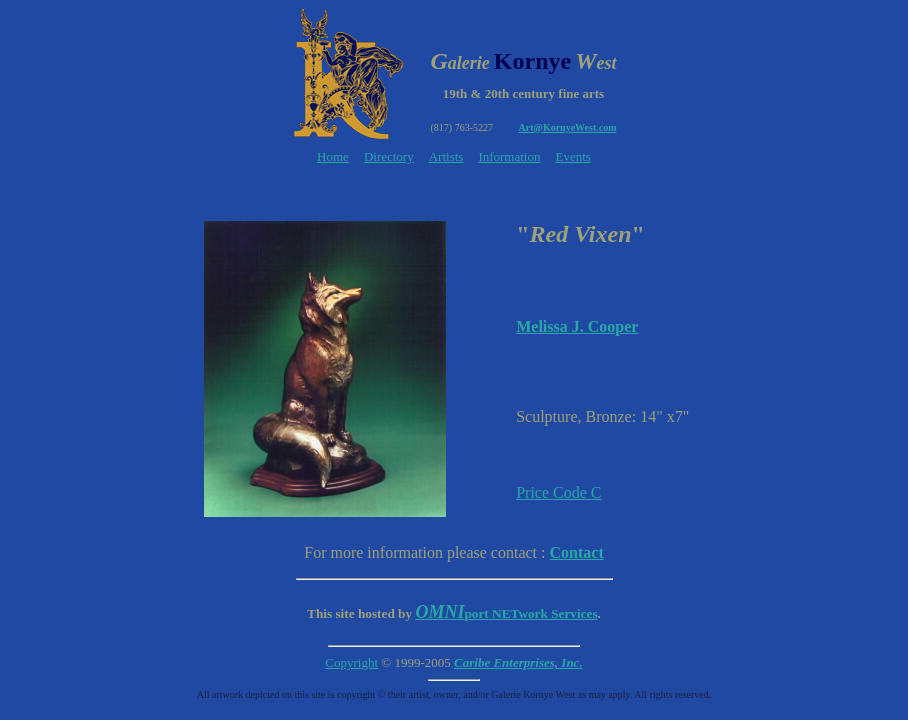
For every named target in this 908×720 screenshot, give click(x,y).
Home (333, 156)
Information (509, 156)
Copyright (351, 662)
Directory (389, 156)
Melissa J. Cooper (577, 326)
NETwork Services (506, 613)
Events (572, 156)
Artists (446, 156)
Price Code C (558, 492)
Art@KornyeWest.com (568, 127)
